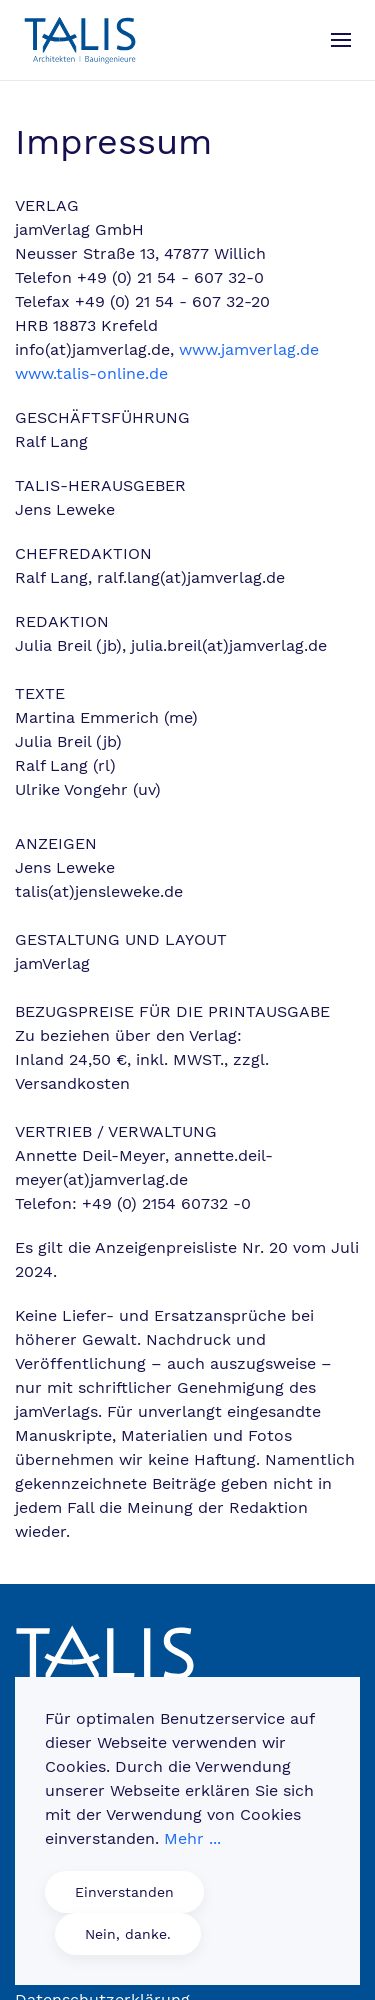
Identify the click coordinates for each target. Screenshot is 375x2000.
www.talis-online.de (91, 373)
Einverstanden (124, 1892)
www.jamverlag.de (249, 349)
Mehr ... (192, 1838)
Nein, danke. (128, 1934)
